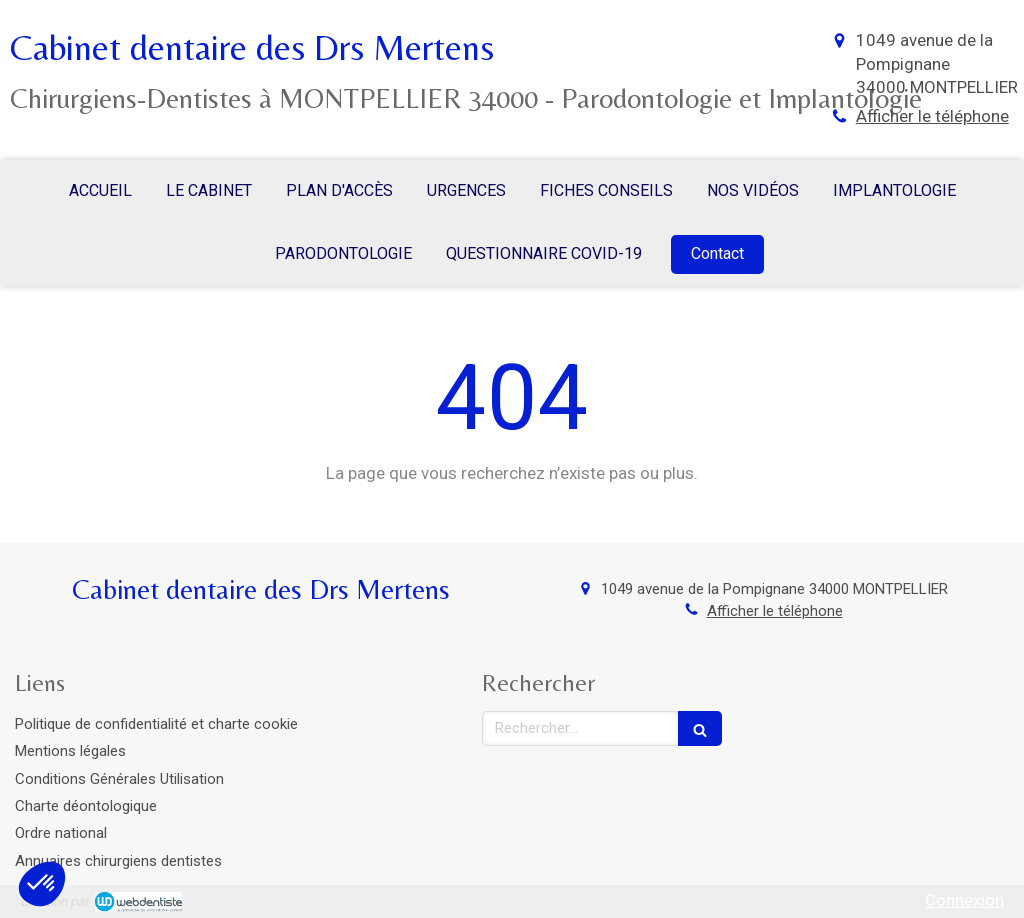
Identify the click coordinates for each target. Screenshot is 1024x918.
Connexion (964, 900)
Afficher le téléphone (932, 116)
